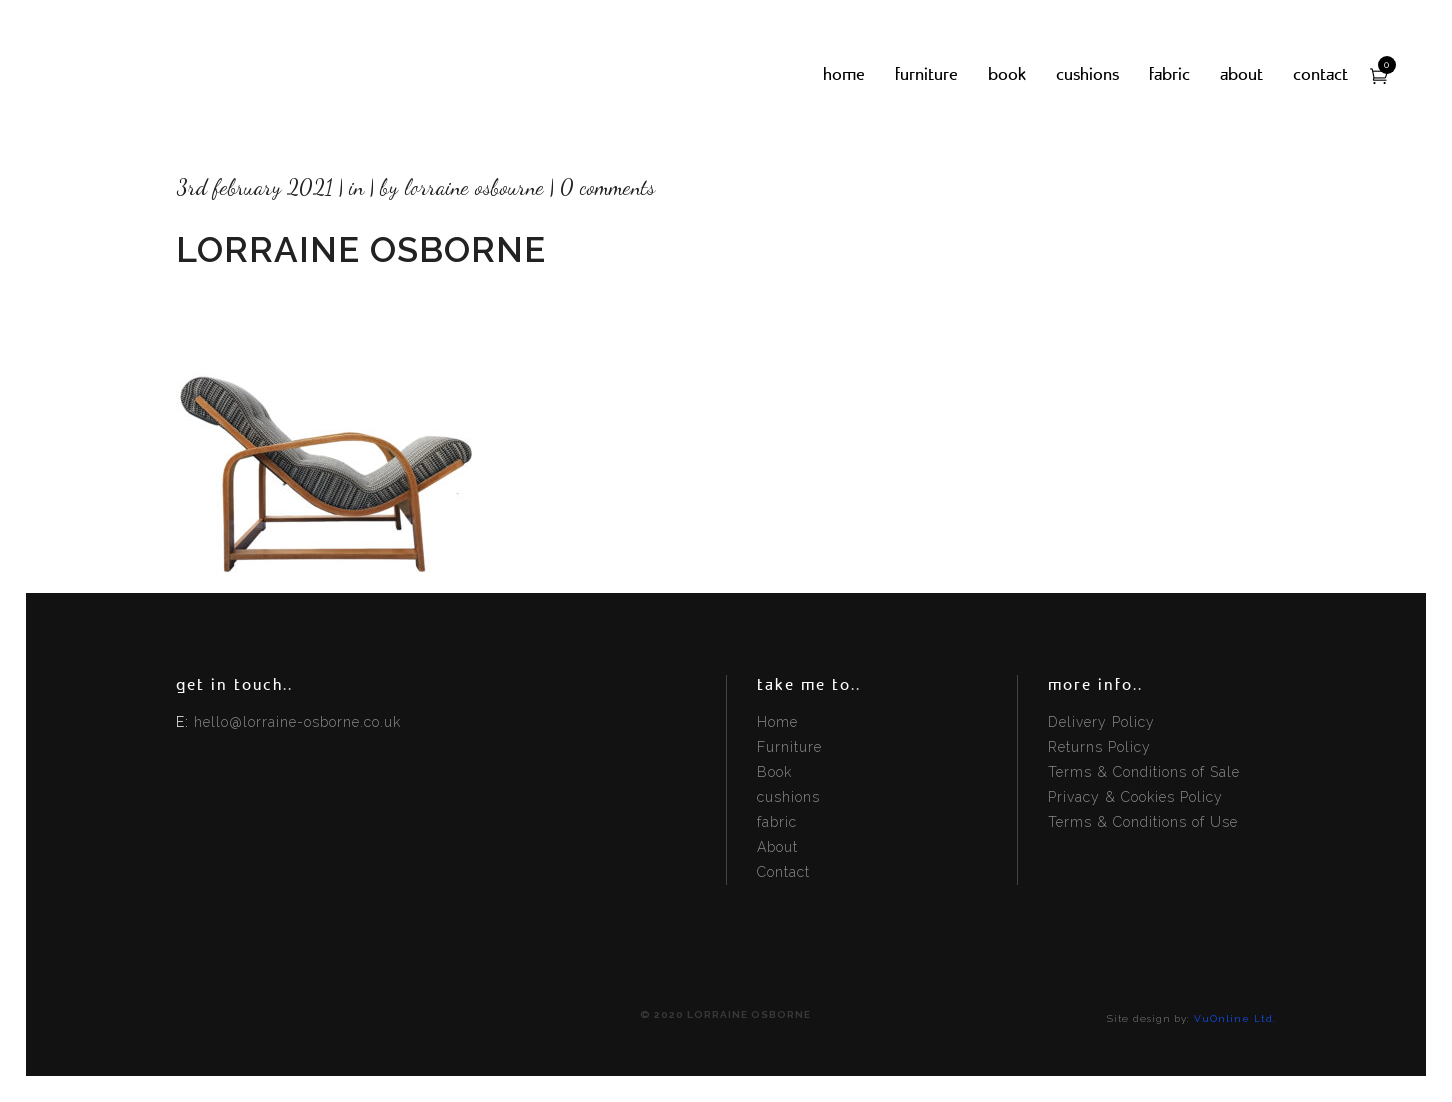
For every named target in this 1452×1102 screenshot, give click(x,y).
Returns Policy (1099, 747)
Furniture (789, 747)
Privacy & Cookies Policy (1135, 797)
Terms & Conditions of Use (1143, 822)
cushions (788, 797)
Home (777, 722)
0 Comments (607, 187)
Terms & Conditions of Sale (1144, 772)
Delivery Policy (1101, 722)
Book (774, 772)
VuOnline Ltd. (1235, 1018)
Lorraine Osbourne (474, 187)
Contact (783, 872)
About (777, 847)
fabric (777, 822)
